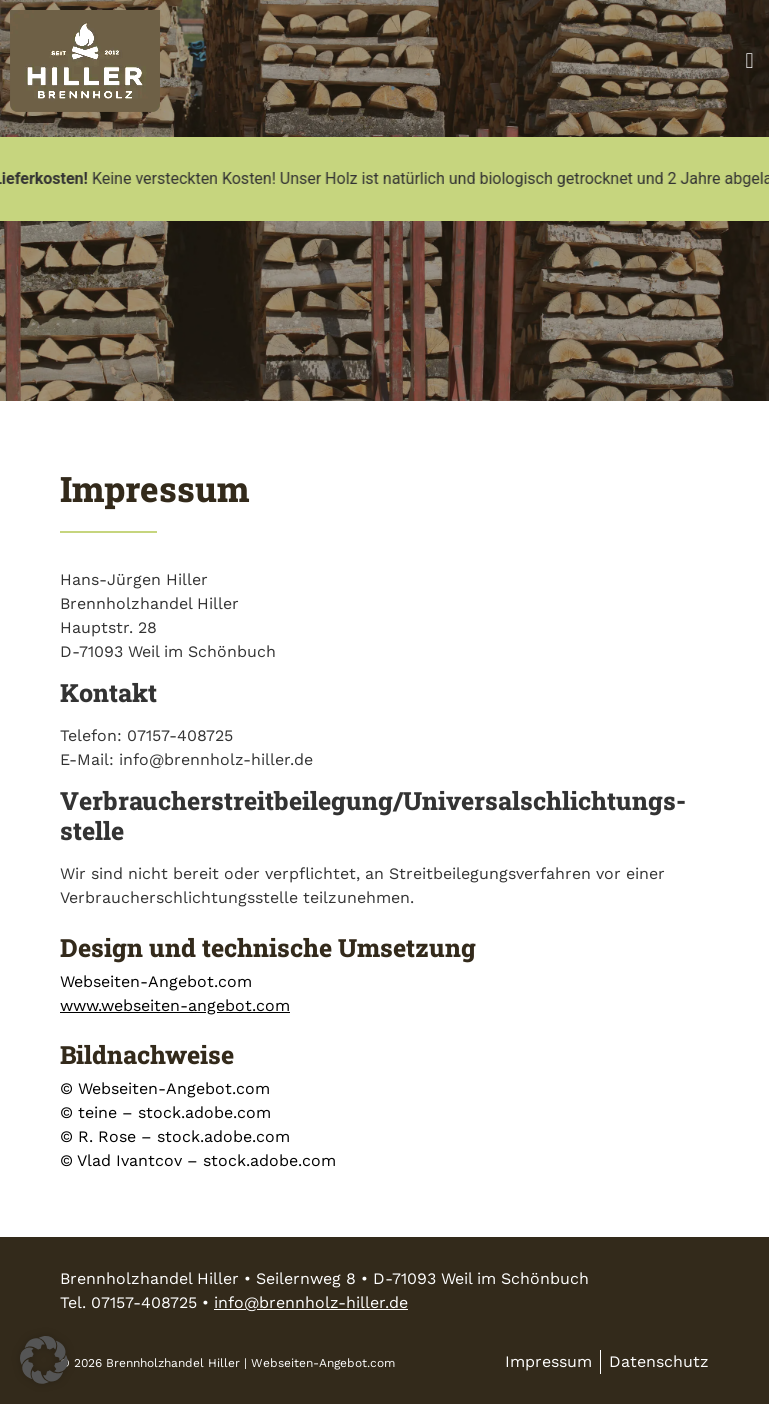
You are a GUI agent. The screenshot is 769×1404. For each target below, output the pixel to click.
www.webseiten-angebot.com (175, 1005)
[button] (749, 60)
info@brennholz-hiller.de (311, 1302)
